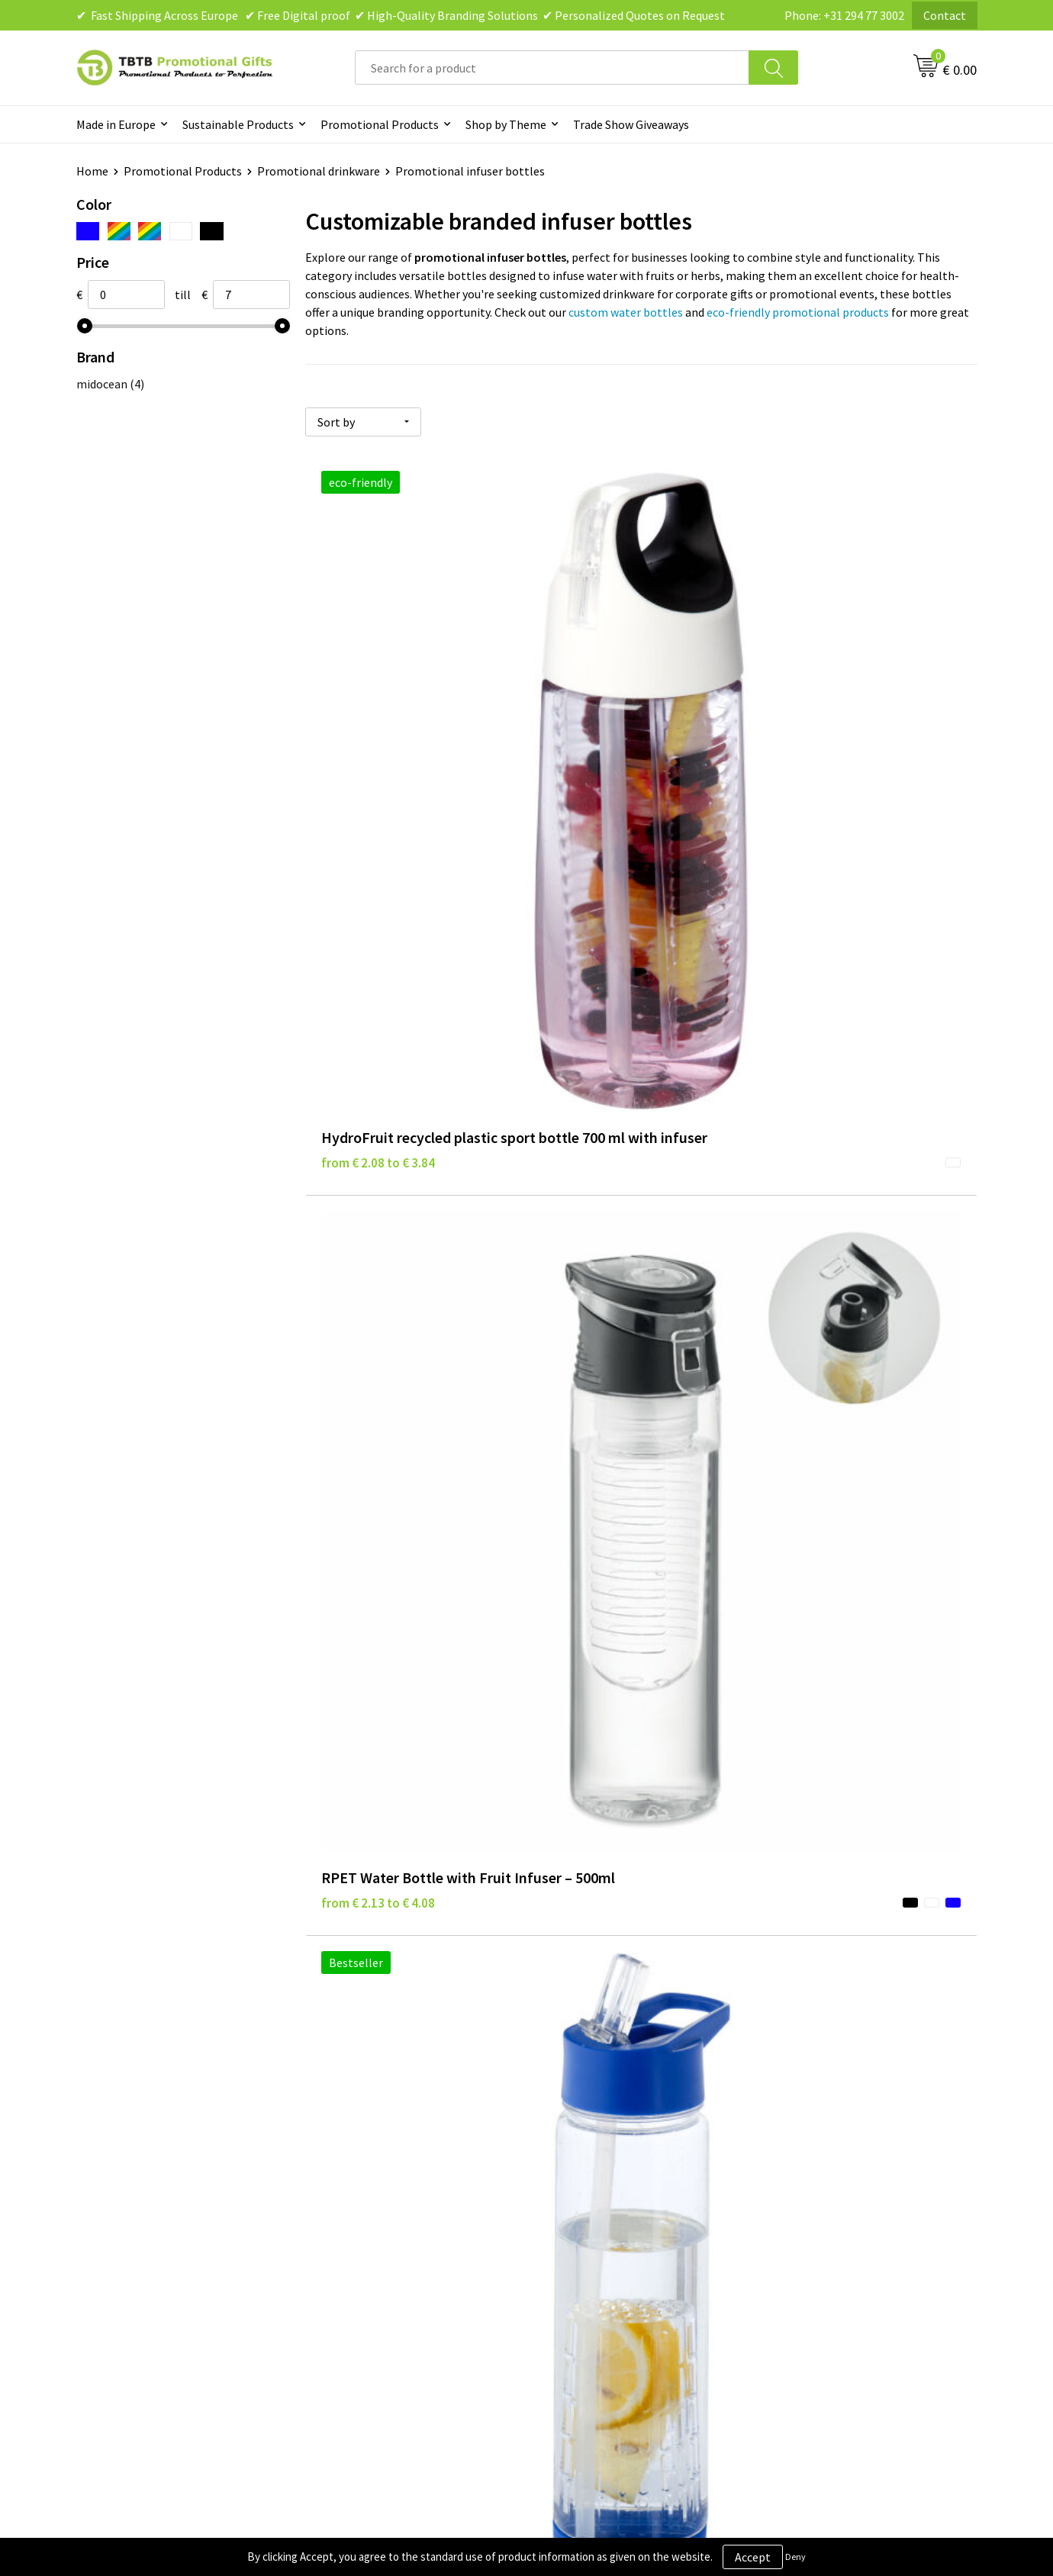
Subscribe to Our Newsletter (620, 2270)
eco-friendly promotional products (798, 312)
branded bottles (508, 1821)
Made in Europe (116, 124)
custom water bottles (625, 312)
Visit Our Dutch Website (829, 2224)
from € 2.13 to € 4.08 (602, 731)
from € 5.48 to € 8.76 (378, 1061)
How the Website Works (384, 2201)
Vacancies (793, 2177)
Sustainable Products (238, 124)
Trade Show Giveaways (631, 124)
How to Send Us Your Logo (389, 2270)
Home (92, 171)
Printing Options (366, 2224)
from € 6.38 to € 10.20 (381, 1368)
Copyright (572, 2247)
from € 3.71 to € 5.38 (826, 731)
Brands (564, 2154)
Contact (944, 15)
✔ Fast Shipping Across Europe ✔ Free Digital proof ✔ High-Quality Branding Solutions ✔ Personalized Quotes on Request (400, 15)
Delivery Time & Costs (379, 2177)
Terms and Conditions (603, 2224)
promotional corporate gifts (745, 1929)
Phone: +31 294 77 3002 (844, 15)
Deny (795, 2556)
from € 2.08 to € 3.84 (378, 753)
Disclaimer (573, 2201)
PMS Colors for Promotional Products (421, 2247)
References (797, 2201)
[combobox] (552, 67)
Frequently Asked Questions (394, 2154)
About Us (792, 2154)
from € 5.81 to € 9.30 (602, 1061)
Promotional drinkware (318, 171)
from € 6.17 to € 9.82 (826, 1061)
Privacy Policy (581, 2177)
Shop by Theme (505, 124)
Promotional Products (379, 124)
